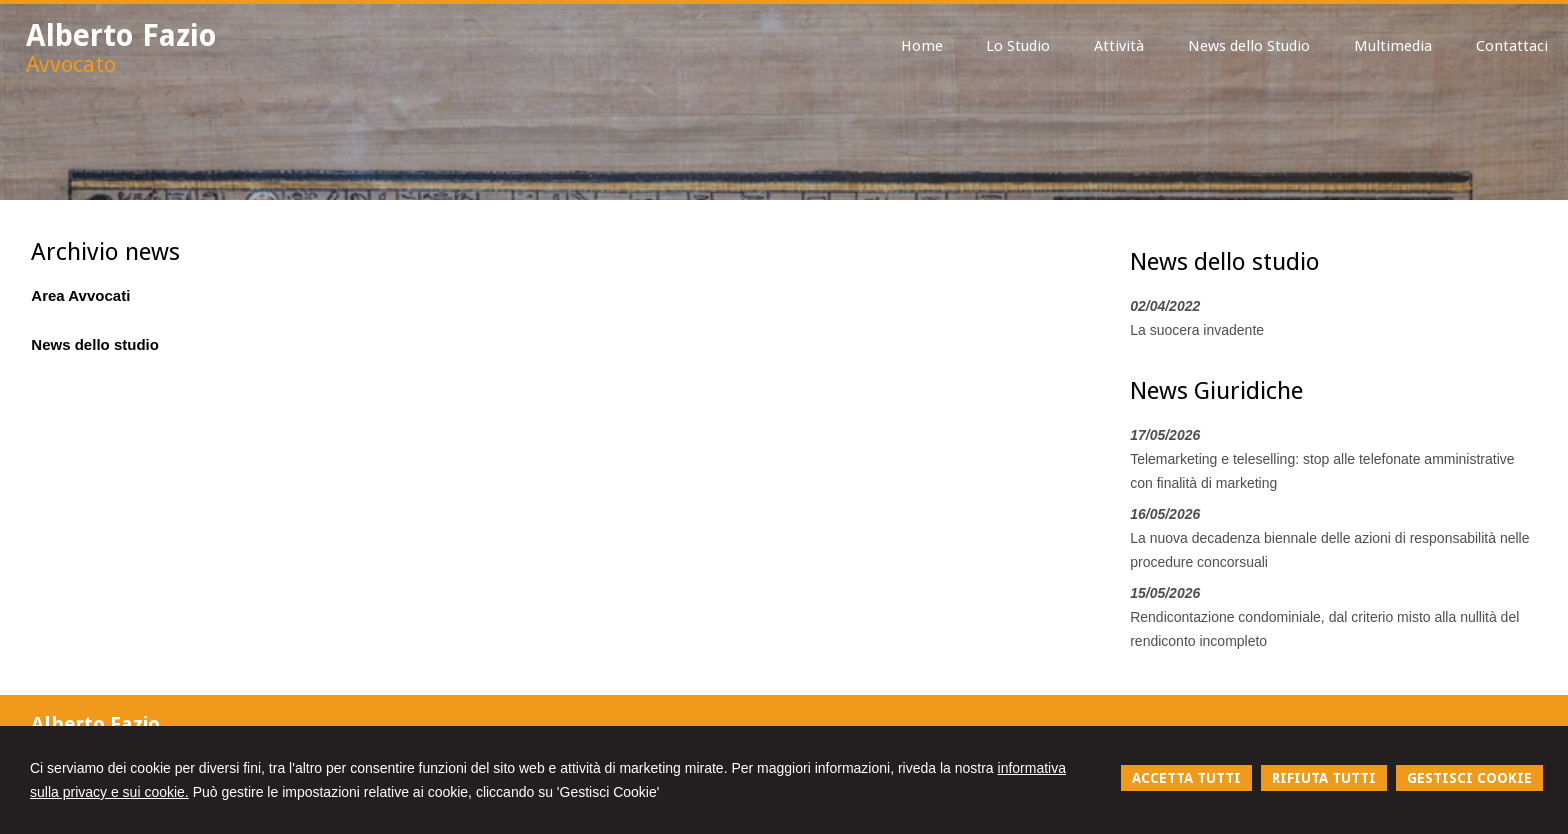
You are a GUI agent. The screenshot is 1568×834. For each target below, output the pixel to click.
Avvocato (71, 64)
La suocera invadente (1197, 330)
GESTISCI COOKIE (1469, 778)
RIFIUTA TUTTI (1324, 778)
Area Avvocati (80, 295)
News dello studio (95, 344)
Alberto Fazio (121, 35)
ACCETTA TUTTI (1186, 778)
